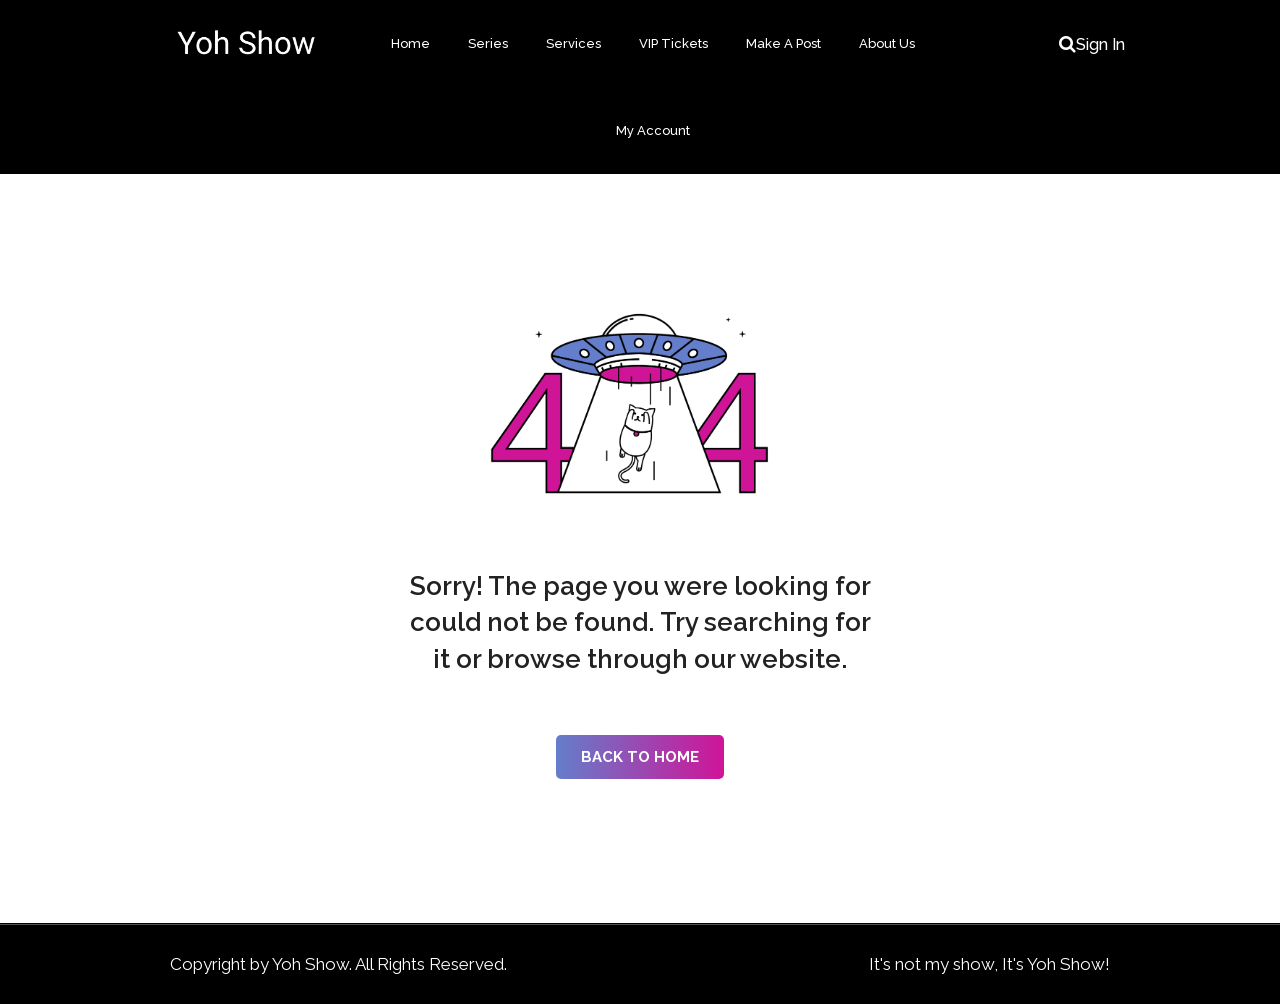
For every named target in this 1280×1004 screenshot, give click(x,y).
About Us (887, 43)
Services (573, 43)
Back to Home (640, 757)
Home (410, 43)
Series (488, 43)
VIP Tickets (673, 43)
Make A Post (783, 43)
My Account (653, 130)
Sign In (1100, 44)
